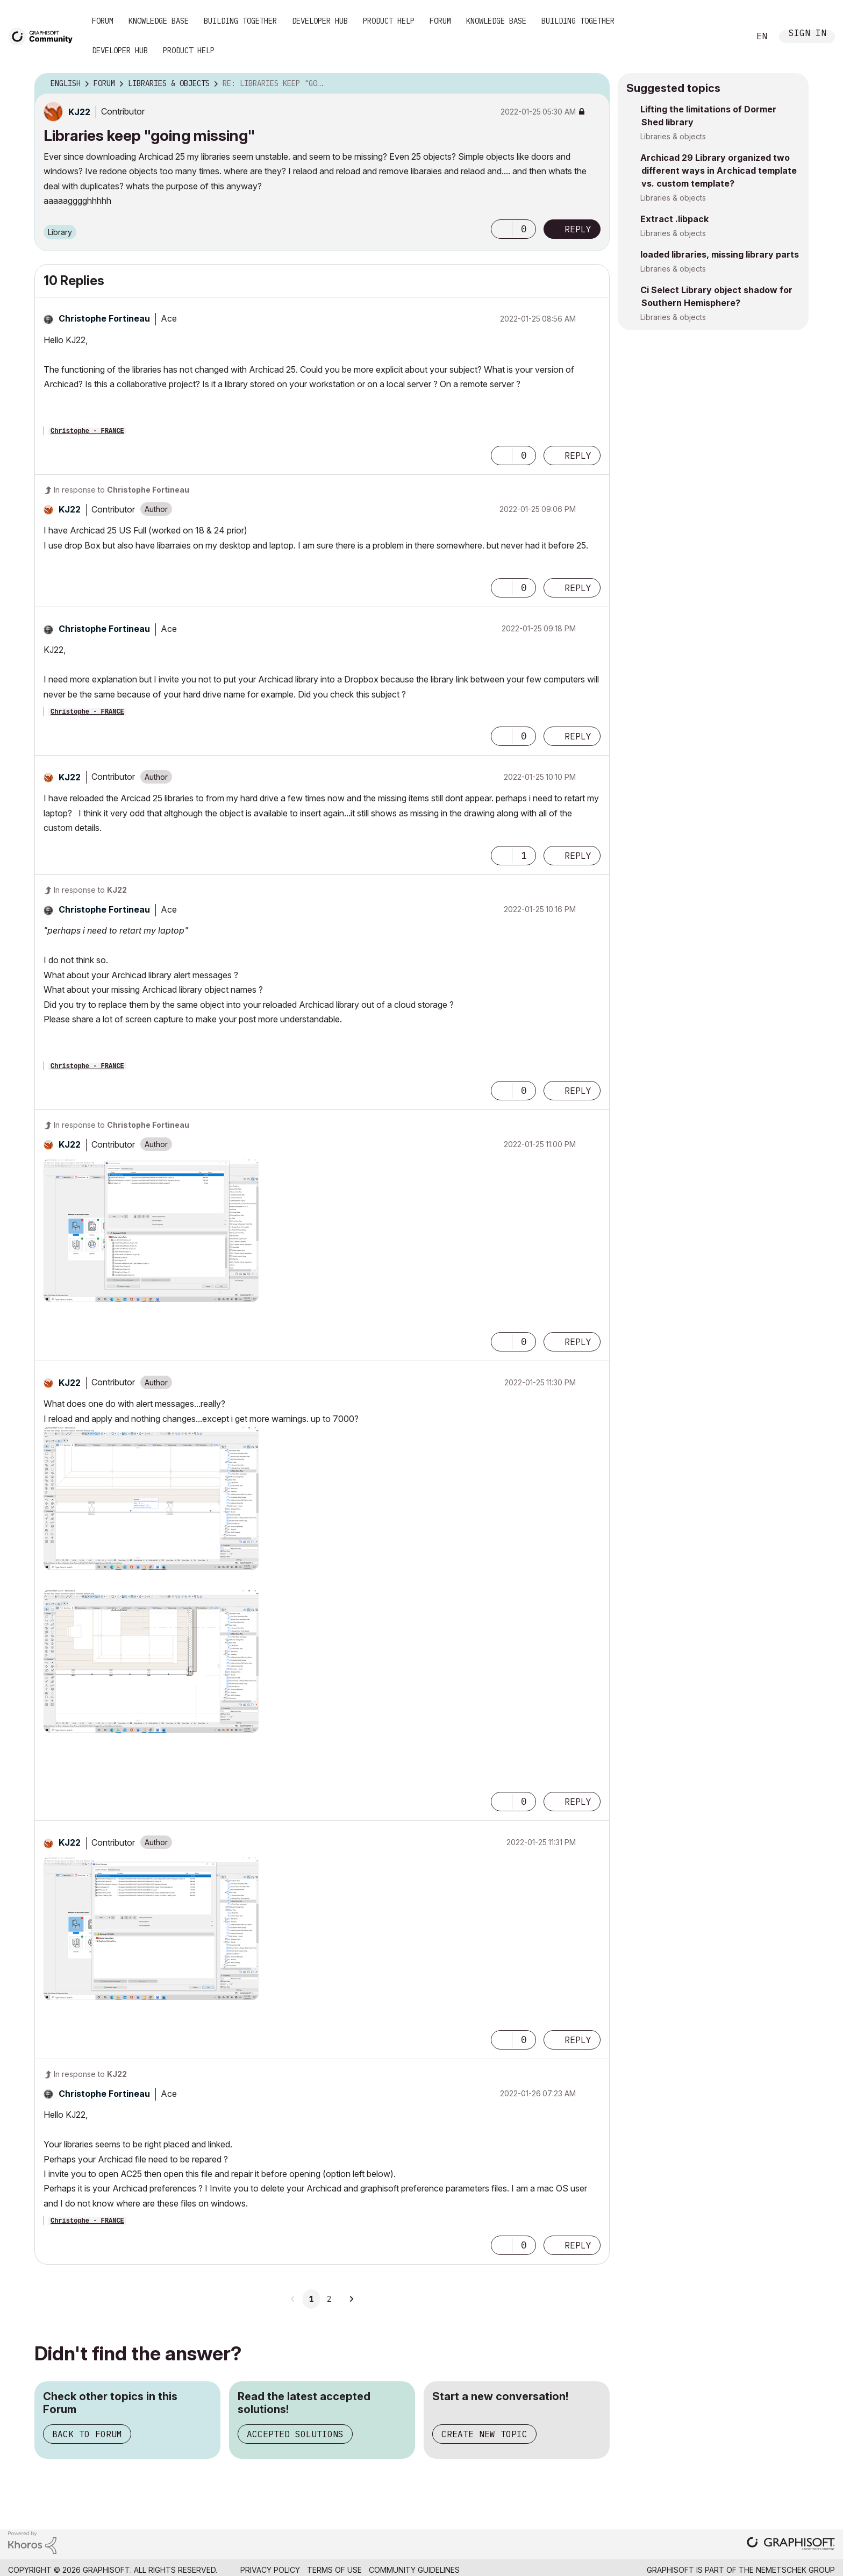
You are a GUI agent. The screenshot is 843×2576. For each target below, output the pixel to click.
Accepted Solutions (295, 2434)
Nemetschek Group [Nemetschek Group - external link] (795, 2569)
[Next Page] (351, 2299)
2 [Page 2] (329, 2299)
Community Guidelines (414, 2569)
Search (729, 36)
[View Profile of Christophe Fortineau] (104, 318)
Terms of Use (334, 2569)
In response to (121, 489)
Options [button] (595, 84)
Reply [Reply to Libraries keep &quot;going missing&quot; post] (578, 229)
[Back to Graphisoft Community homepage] (44, 35)
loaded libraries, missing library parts (719, 254)
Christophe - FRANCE (87, 431)
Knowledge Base (158, 21)
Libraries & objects (673, 136)
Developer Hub (320, 21)
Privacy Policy (270, 2569)
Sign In (807, 34)
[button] (501, 229)
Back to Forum (87, 2434)
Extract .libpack (674, 219)
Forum (102, 21)
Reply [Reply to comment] (578, 455)
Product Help (389, 21)
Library (60, 232)
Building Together (240, 21)
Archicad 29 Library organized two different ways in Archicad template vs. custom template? (718, 170)
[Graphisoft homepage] (791, 2544)
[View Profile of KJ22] (79, 111)
